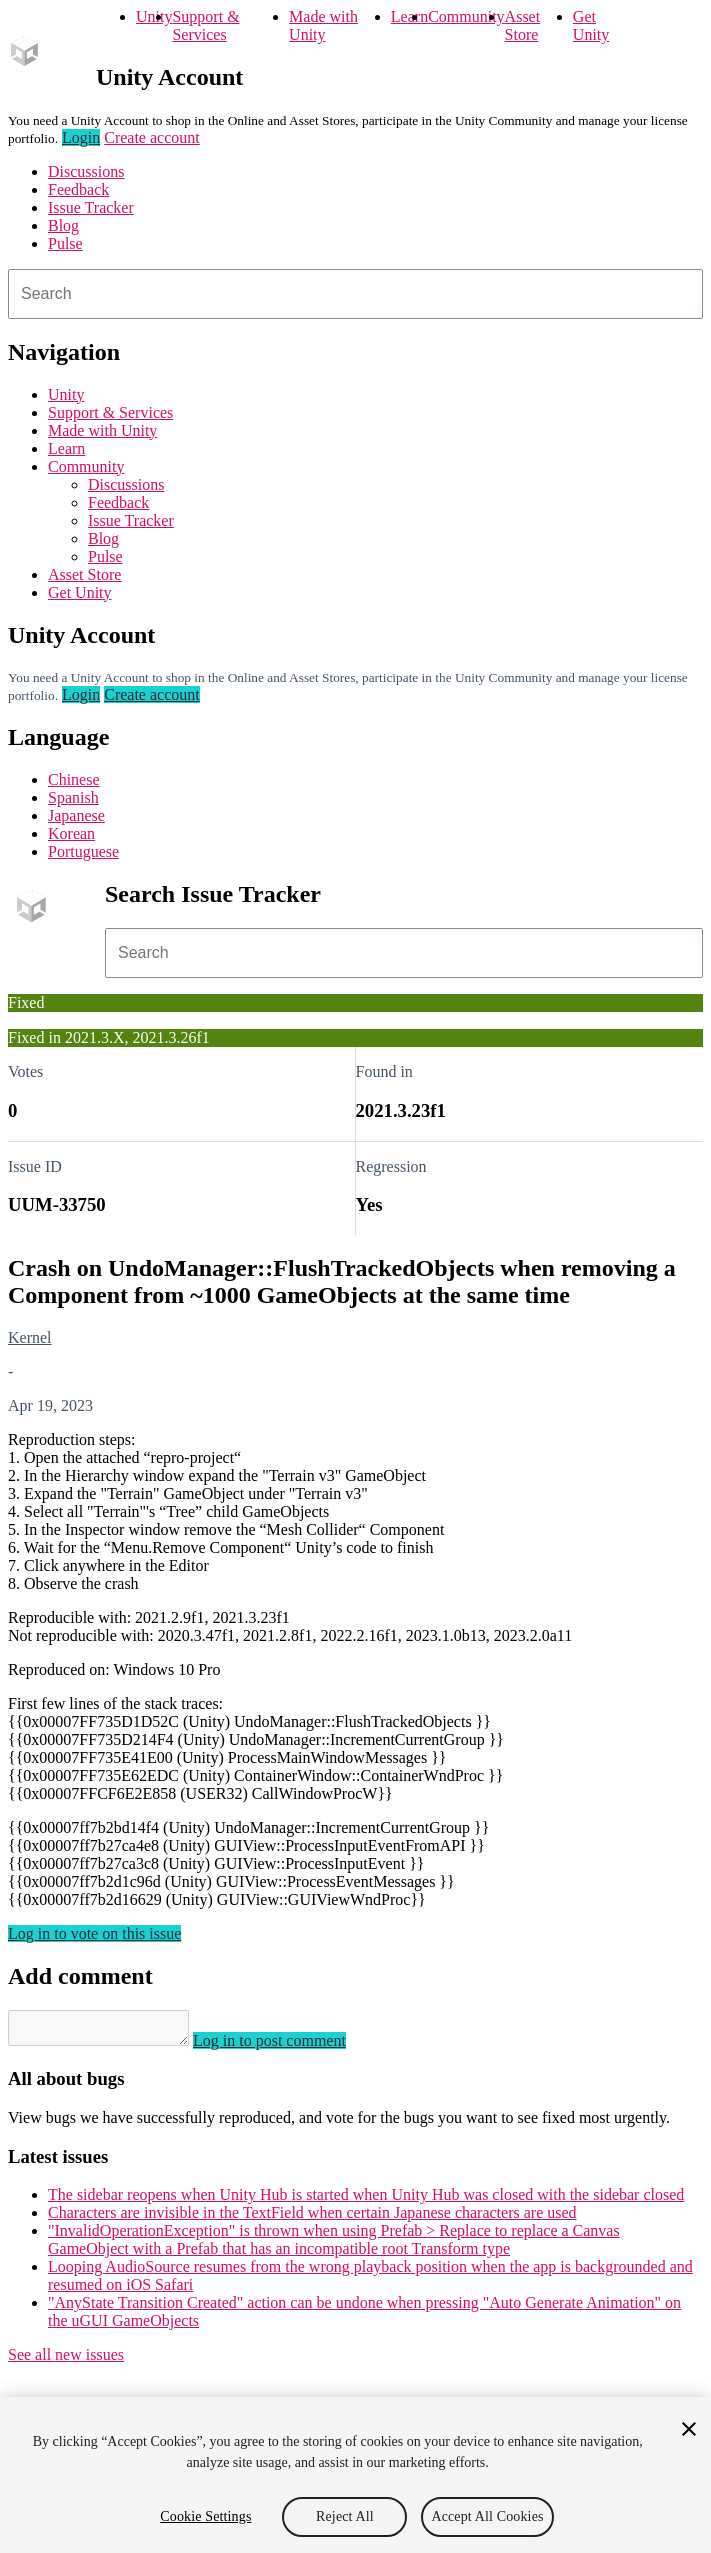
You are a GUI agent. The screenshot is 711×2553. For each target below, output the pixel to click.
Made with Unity (323, 25)
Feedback (78, 189)
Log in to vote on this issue (94, 1933)
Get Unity (591, 25)
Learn (409, 16)
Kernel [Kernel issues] (30, 1337)
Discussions (86, 171)
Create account (152, 137)
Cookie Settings (205, 2516)
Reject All (345, 2516)
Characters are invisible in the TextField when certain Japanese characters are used (312, 2218)
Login (81, 137)
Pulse (65, 243)
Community (466, 16)
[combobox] (355, 294)
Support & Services (205, 25)
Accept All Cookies (487, 2516)
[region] (355, 2475)
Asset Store (523, 25)
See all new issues (66, 2360)
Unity (154, 16)
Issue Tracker (91, 207)
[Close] (689, 2429)
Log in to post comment (289, 2046)
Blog (63, 225)
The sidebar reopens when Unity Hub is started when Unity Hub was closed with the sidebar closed (366, 2200)
